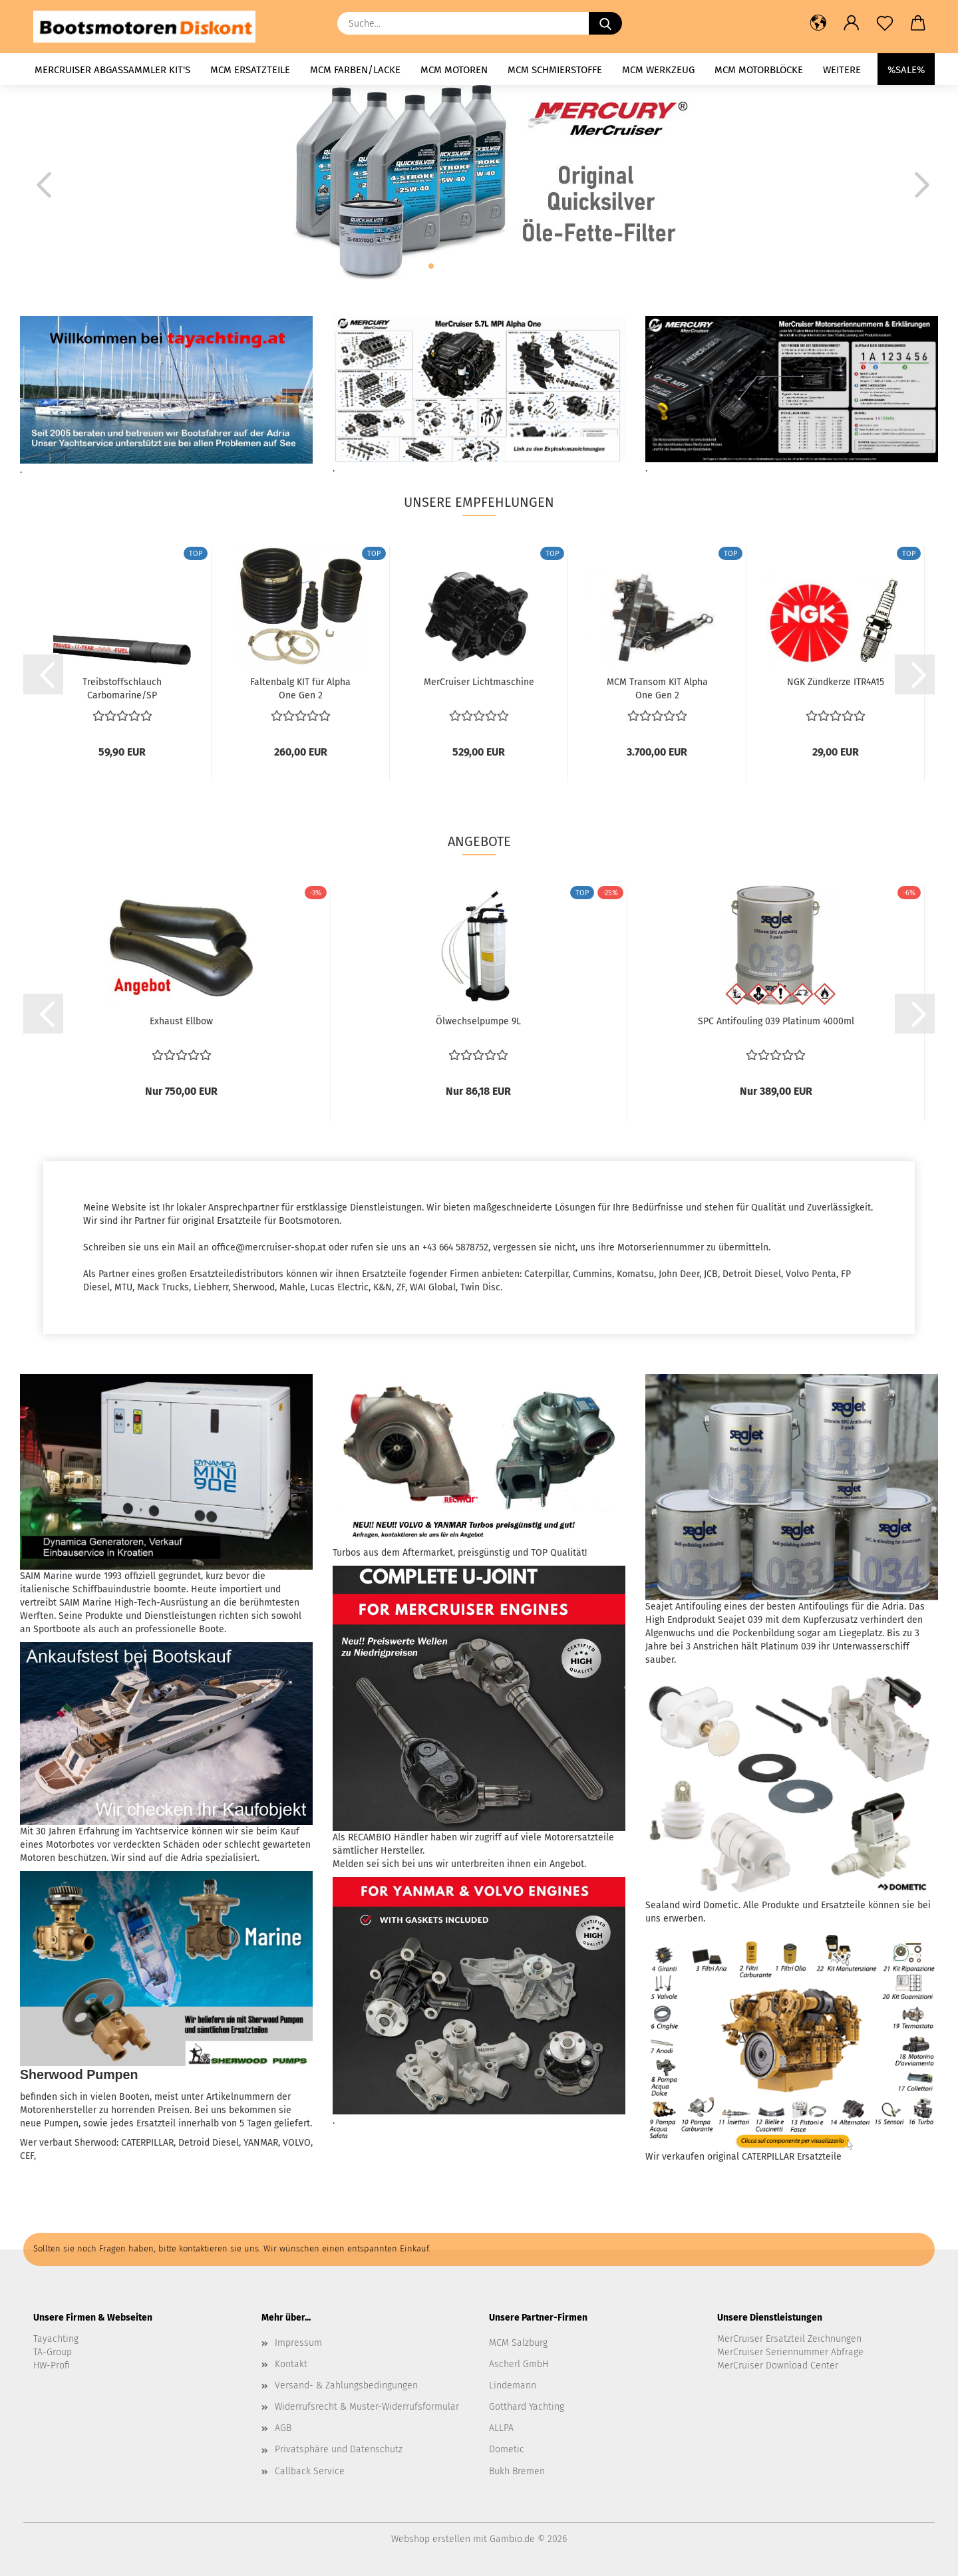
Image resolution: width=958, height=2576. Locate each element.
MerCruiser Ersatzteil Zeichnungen (789, 2339)
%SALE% (906, 70)
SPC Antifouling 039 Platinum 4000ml (776, 1021)
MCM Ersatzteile (250, 70)
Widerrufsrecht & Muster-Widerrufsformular (367, 2406)
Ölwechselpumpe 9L (478, 1021)
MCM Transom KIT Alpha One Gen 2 (657, 687)
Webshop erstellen (430, 2539)
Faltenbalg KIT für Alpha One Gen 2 (300, 687)
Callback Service (310, 2471)
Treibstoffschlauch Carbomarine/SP (122, 687)
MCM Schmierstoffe (555, 70)
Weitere (842, 70)
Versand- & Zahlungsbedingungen (346, 2385)
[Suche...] (605, 23)
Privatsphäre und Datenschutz (338, 2449)
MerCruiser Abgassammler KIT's (112, 70)
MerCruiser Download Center (777, 2365)
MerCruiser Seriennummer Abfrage (790, 2352)
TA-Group (52, 2352)
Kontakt (291, 2364)
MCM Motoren (454, 70)
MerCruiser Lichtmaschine (479, 682)
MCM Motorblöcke (759, 70)
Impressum (298, 2343)
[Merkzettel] (884, 23)
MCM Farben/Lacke (355, 70)
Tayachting (56, 2339)
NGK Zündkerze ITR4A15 (835, 682)
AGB (283, 2428)
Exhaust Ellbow (181, 1021)
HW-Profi (51, 2365)
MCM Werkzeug (658, 70)
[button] (818, 23)
